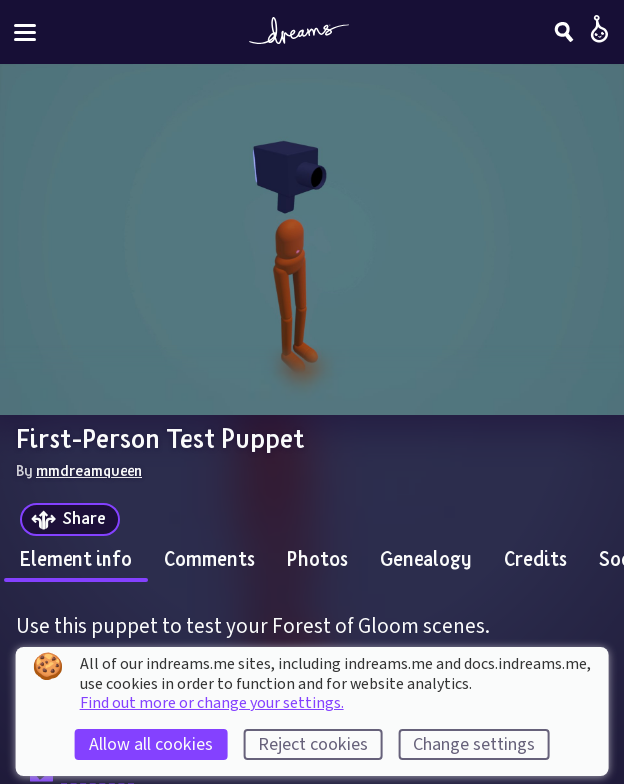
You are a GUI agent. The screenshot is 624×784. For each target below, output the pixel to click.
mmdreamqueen (89, 470)
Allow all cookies (151, 744)
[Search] (564, 32)
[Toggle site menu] (25, 32)
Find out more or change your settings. (212, 703)
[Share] (70, 519)
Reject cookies (313, 744)
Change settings (474, 744)
